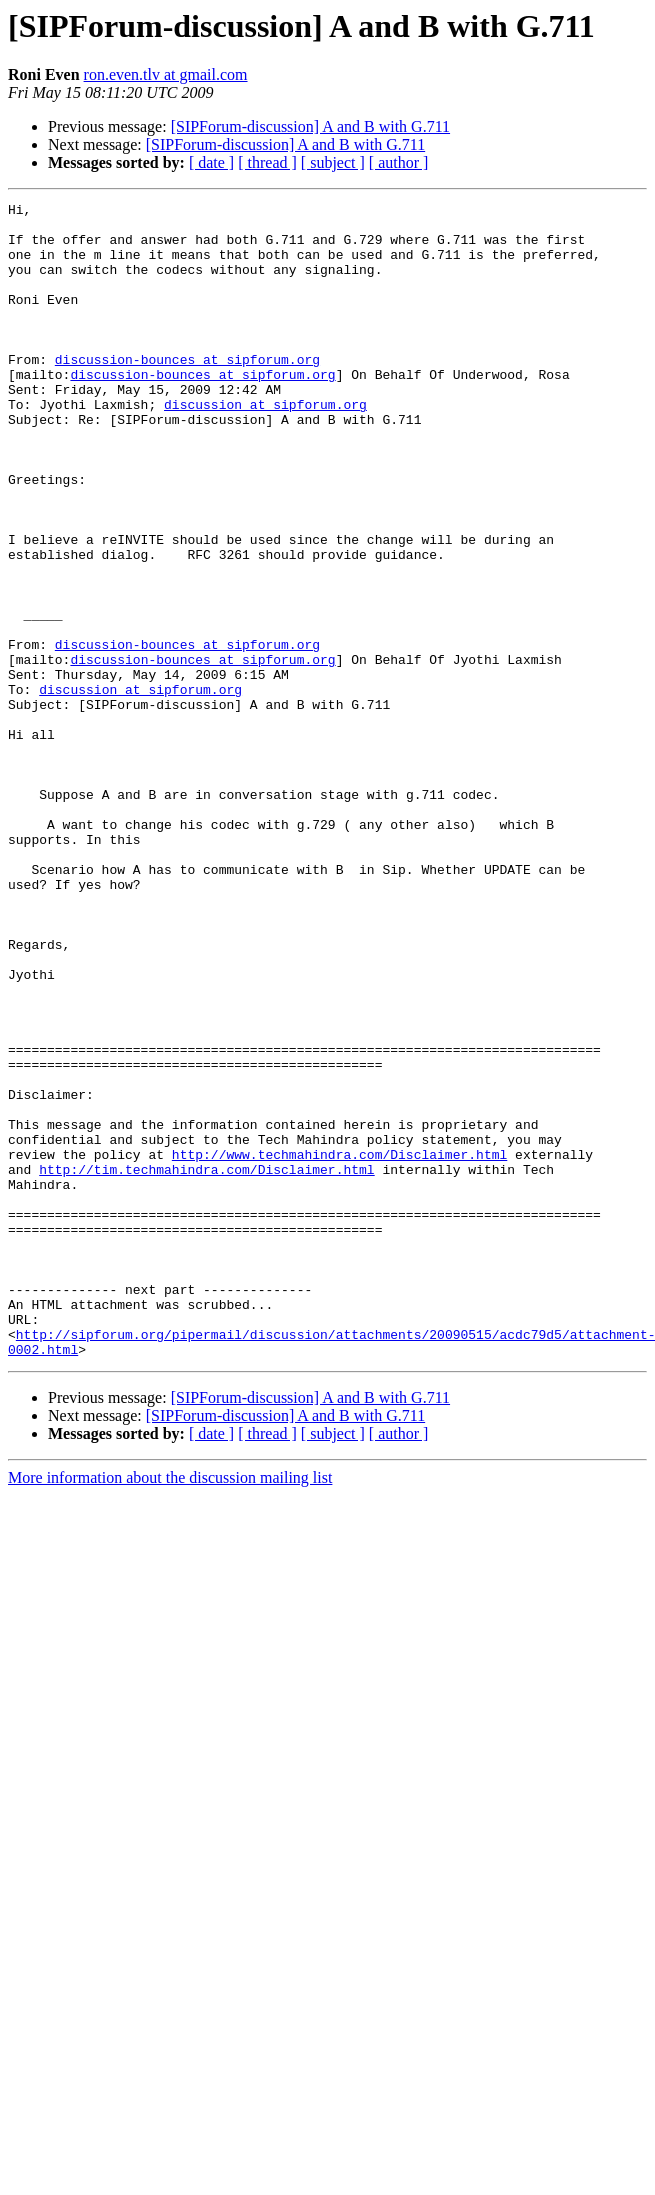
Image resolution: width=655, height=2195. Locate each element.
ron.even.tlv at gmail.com (166, 74)
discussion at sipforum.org (265, 446)
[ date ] (211, 162)
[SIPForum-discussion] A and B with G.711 (310, 126)
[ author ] (399, 162)
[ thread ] (267, 162)
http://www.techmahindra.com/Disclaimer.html (339, 1346)
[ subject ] (333, 162)
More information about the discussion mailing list (170, 1708)
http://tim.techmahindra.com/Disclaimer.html (206, 1364)
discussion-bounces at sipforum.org (187, 392)
